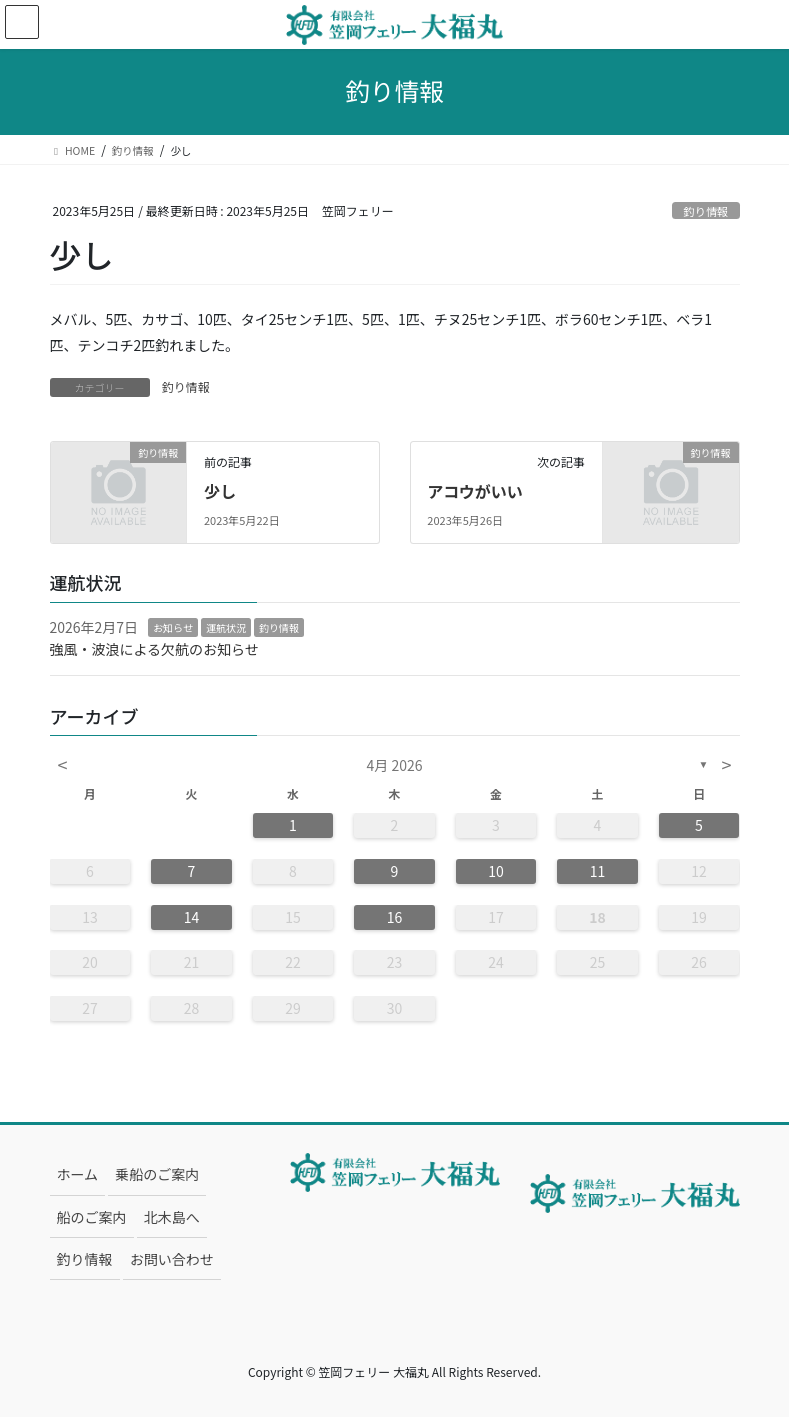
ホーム (78, 1174)
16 (395, 917)
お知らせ (173, 627)
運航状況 (226, 627)
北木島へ (172, 1217)
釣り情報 (706, 211)
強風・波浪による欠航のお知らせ (154, 649)
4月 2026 (395, 765)
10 (496, 871)
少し (220, 491)
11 (598, 871)
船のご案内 (92, 1217)
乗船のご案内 (157, 1174)
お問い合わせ (172, 1259)
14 (192, 917)
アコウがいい (474, 491)
